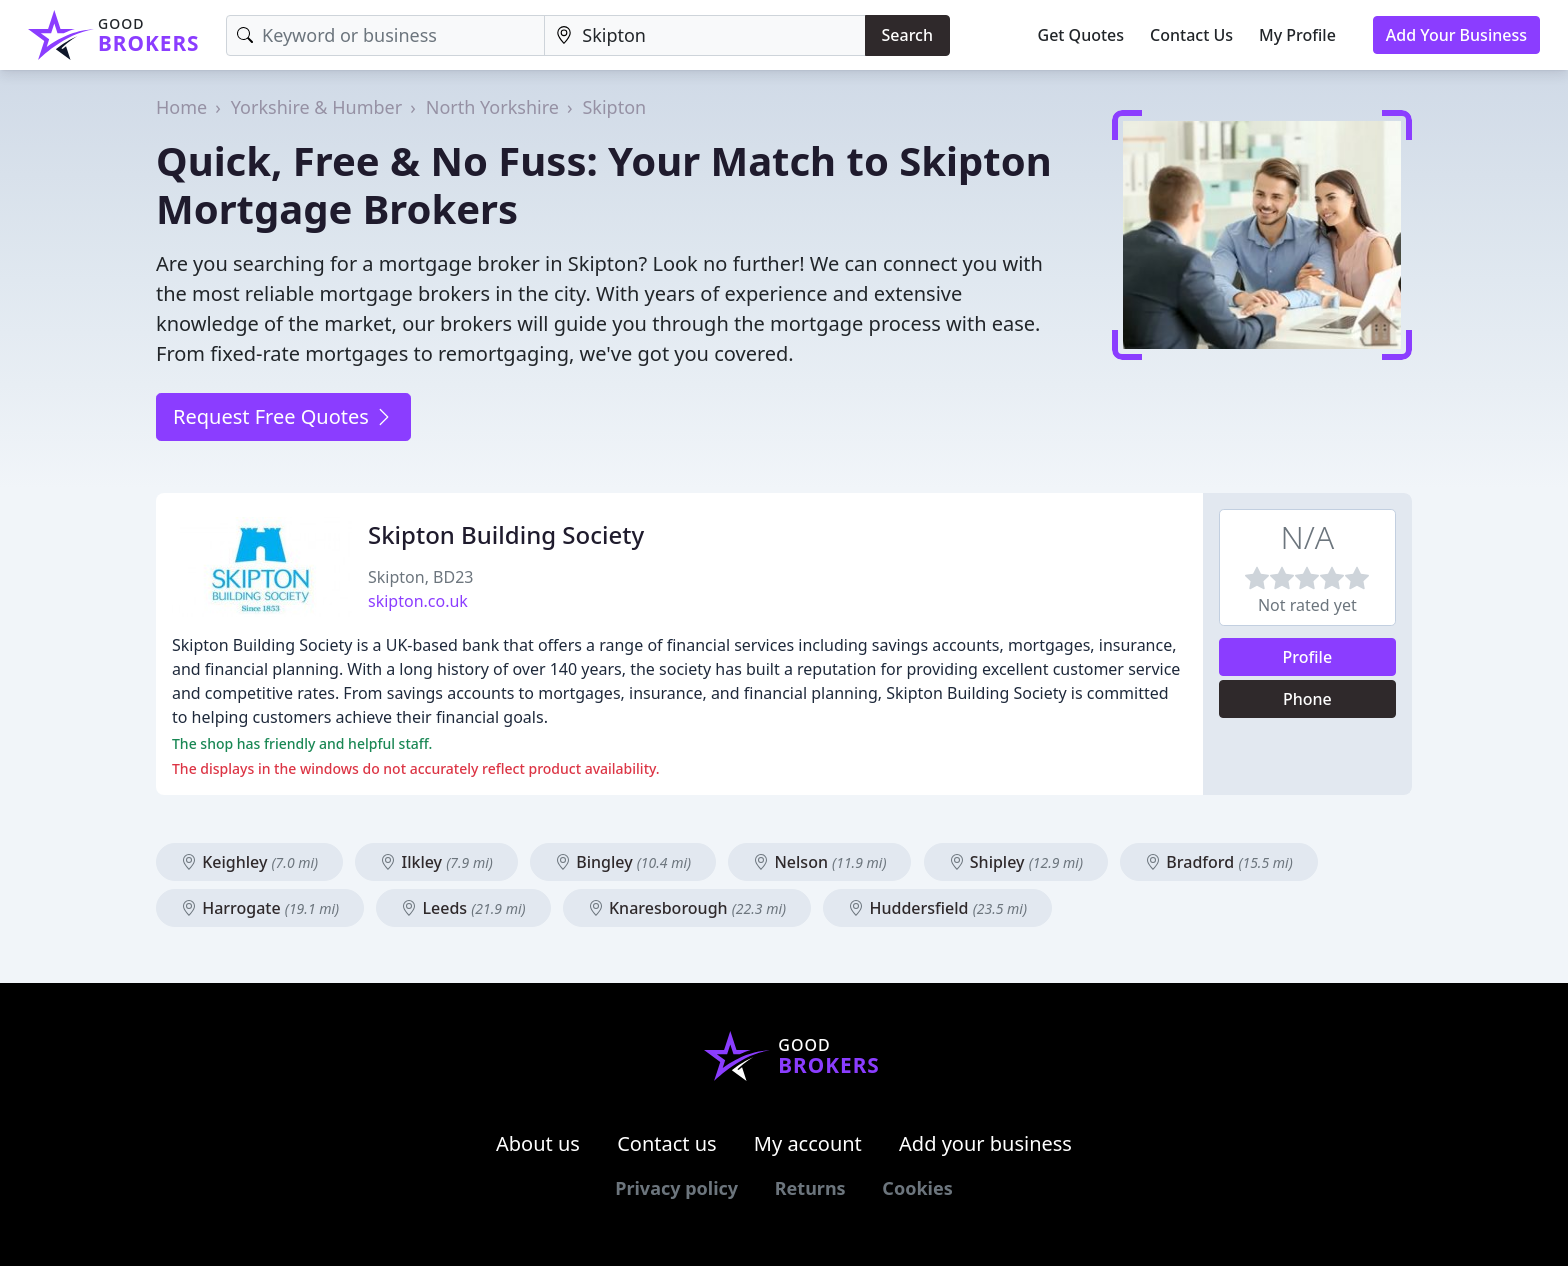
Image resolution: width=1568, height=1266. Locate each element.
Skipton (614, 107)
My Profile (1297, 35)
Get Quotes (1081, 35)
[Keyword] (385, 35)
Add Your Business (1456, 35)
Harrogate (260, 908)
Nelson (819, 862)
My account (808, 1143)
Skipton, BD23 (420, 577)
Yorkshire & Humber (316, 107)
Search (907, 35)
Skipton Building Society (506, 534)
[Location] (704, 35)
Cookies (917, 1188)
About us (538, 1143)
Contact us (667, 1143)
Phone (1307, 699)
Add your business (985, 1143)
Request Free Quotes (283, 416)
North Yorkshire (492, 107)
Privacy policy (676, 1188)
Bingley (623, 862)
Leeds (463, 908)
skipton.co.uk (418, 601)
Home (181, 107)
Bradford (1219, 862)
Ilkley (436, 862)
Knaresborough (687, 908)
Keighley (249, 862)
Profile (1308, 657)
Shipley (1016, 862)
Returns (810, 1188)
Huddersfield (937, 908)
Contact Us (1191, 35)
